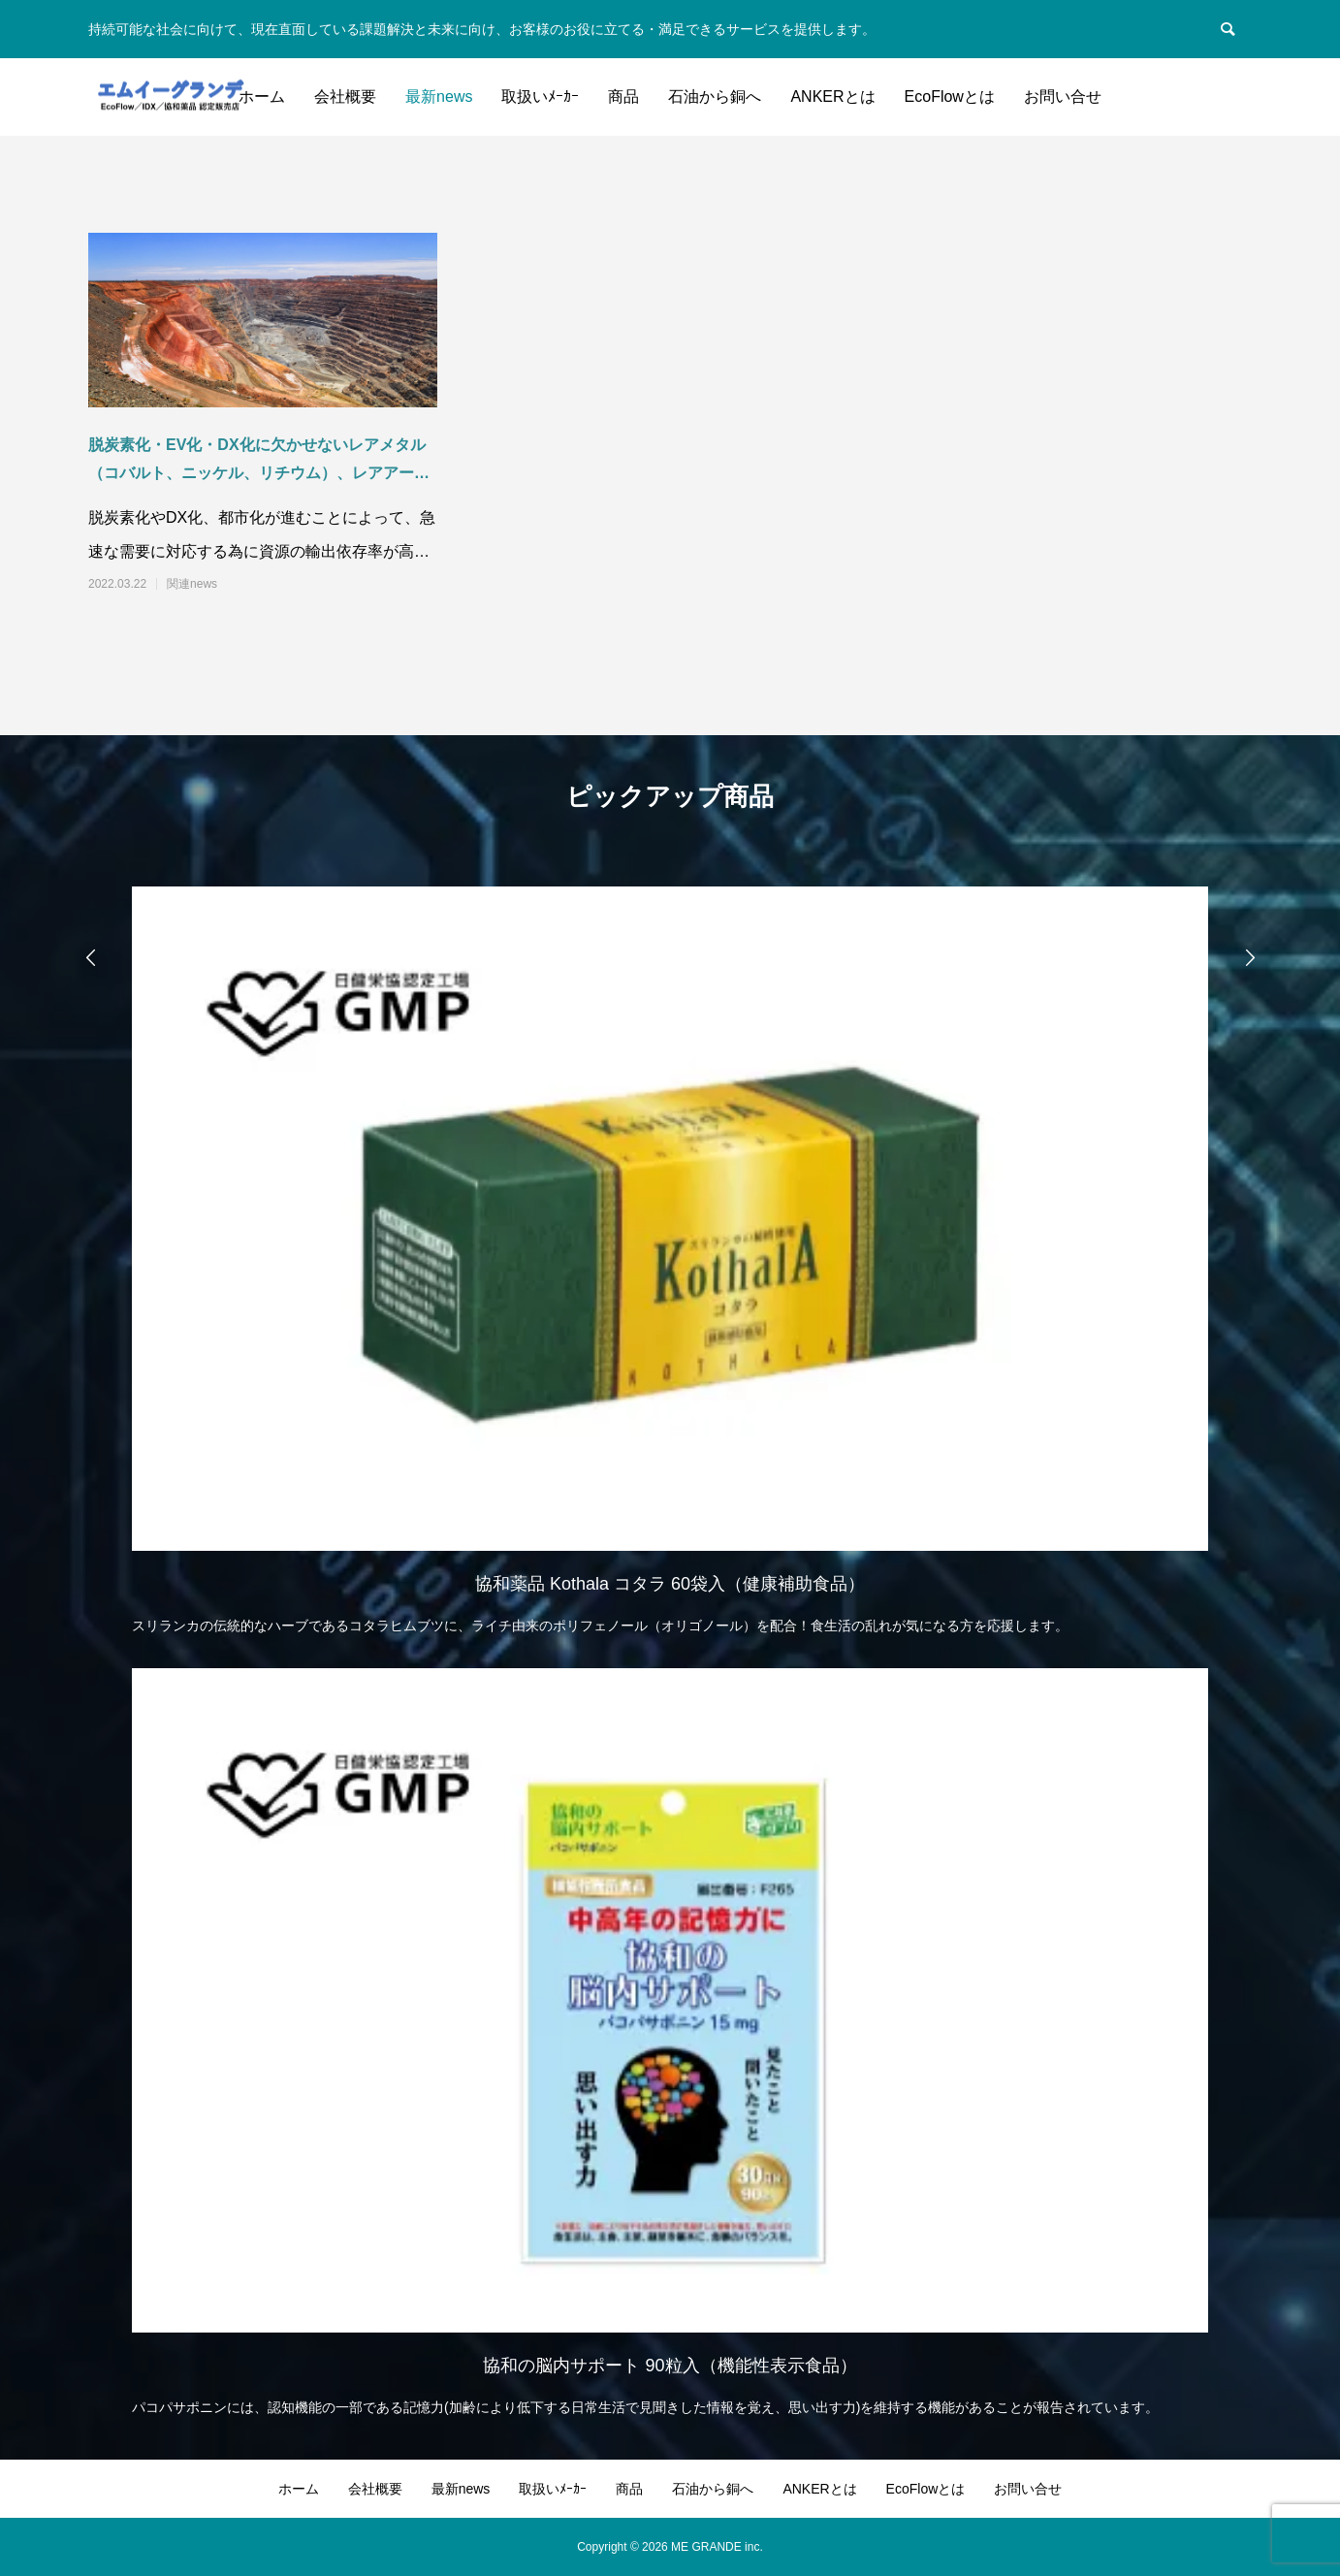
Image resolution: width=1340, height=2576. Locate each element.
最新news (438, 96)
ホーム (262, 96)
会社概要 (345, 96)
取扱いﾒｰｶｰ (540, 96)
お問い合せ (1062, 96)
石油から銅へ (714, 96)
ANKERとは (832, 96)
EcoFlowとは (950, 96)
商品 (623, 96)
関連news (192, 584)
